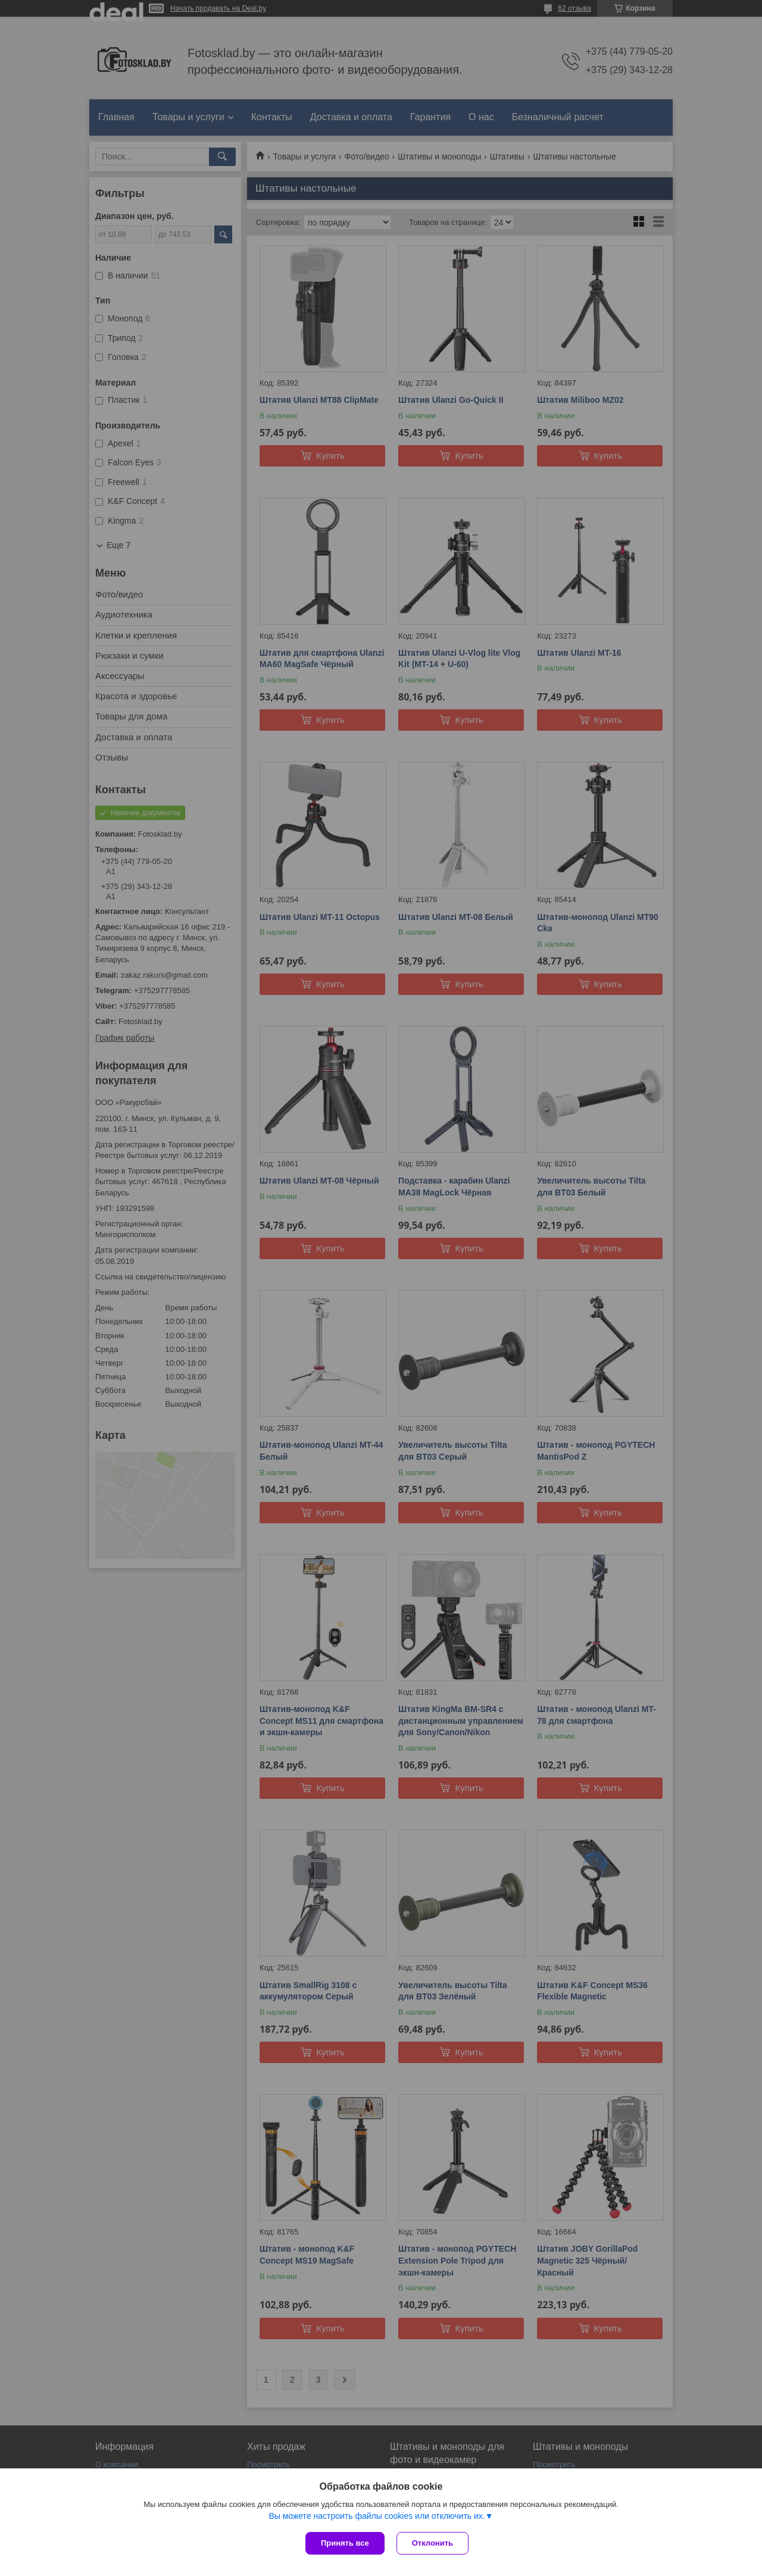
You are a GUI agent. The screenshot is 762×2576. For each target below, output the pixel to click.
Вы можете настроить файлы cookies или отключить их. (376, 2516)
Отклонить (432, 2543)
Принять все (345, 2543)
